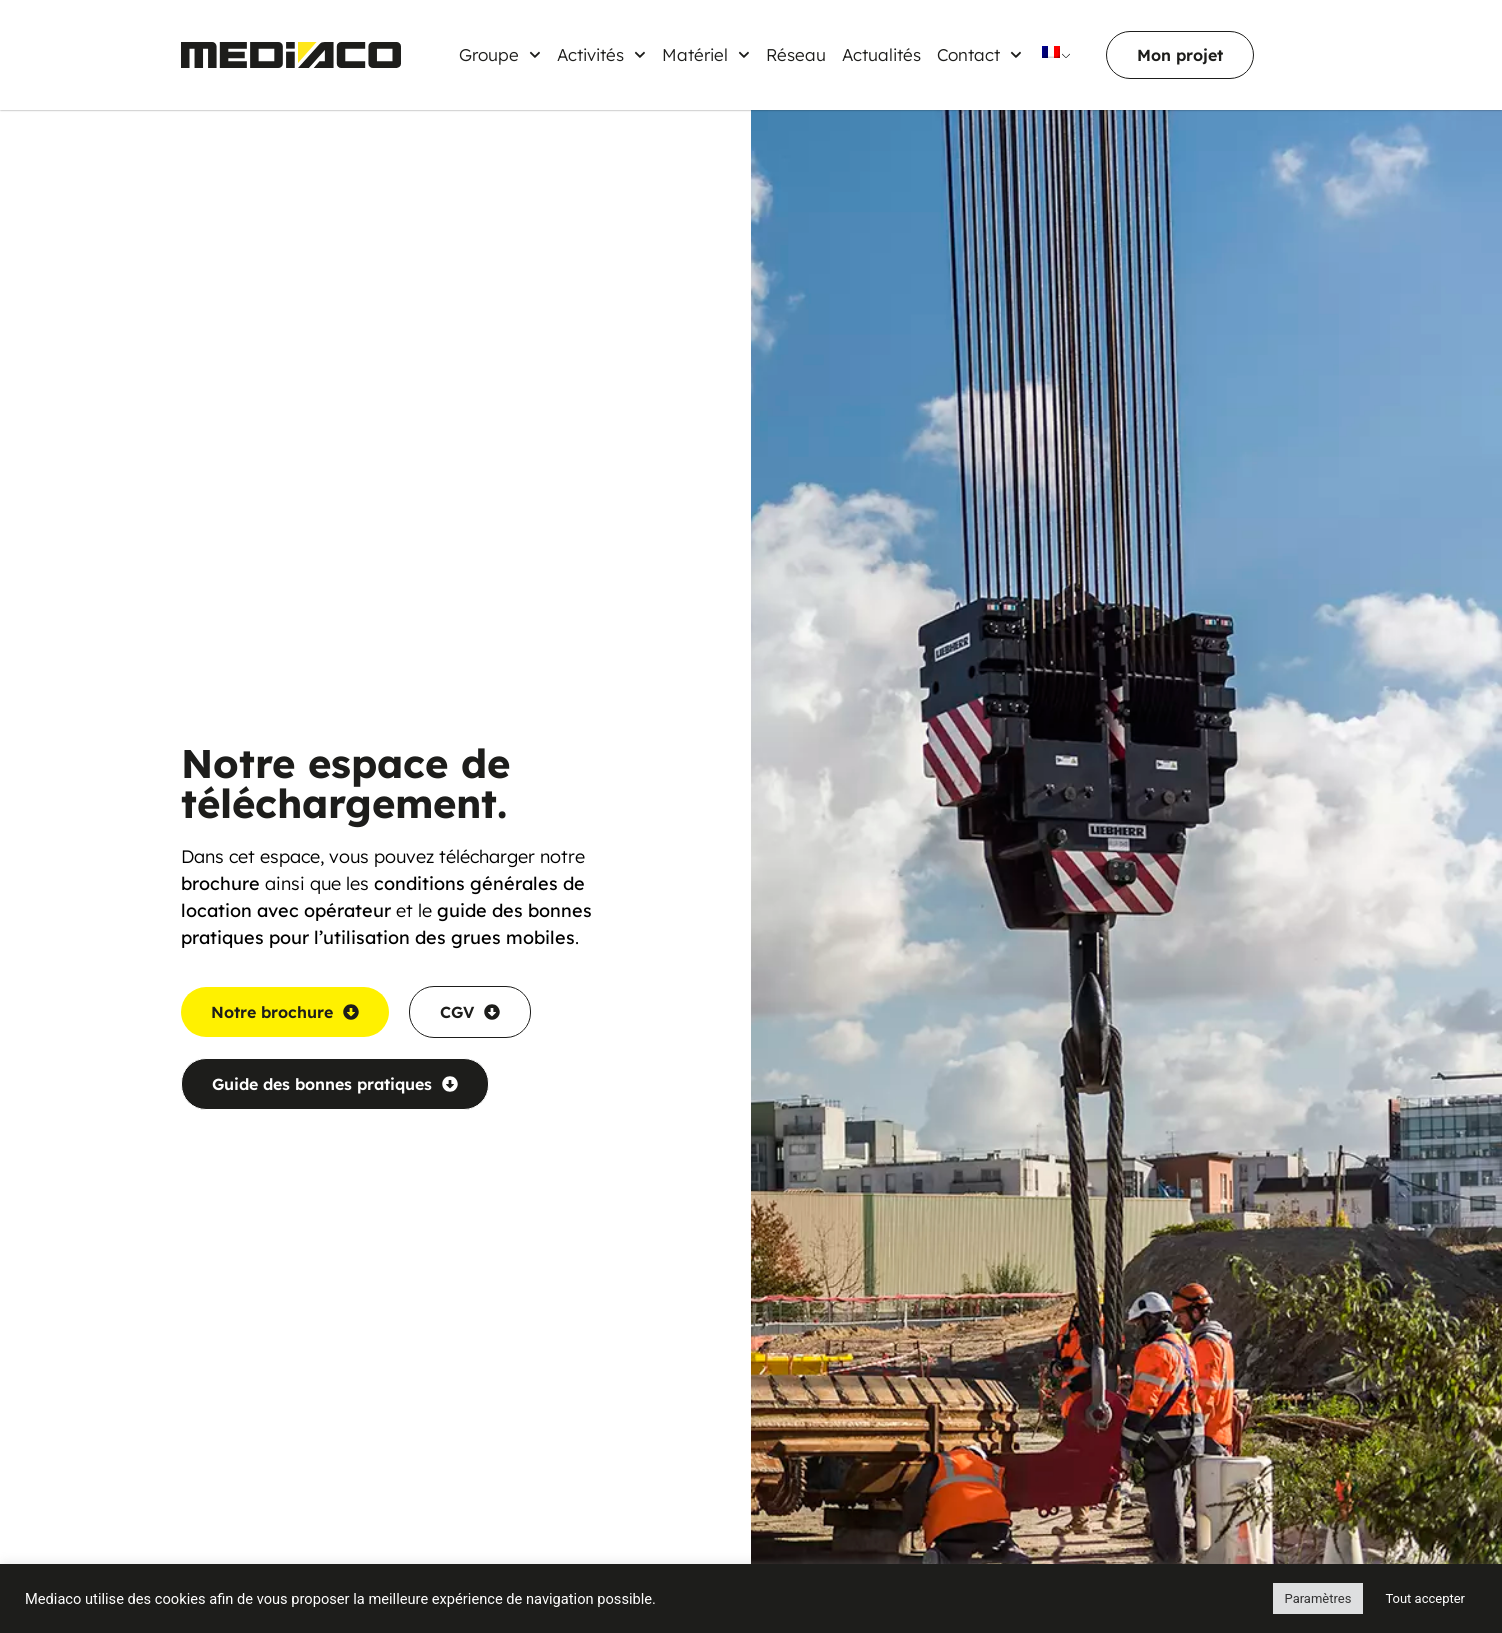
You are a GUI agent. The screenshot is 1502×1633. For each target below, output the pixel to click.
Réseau (796, 54)
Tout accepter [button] (1425, 1598)
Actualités (881, 54)
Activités (601, 55)
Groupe (500, 55)
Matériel (706, 55)
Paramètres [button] (1318, 1598)
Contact (979, 55)
